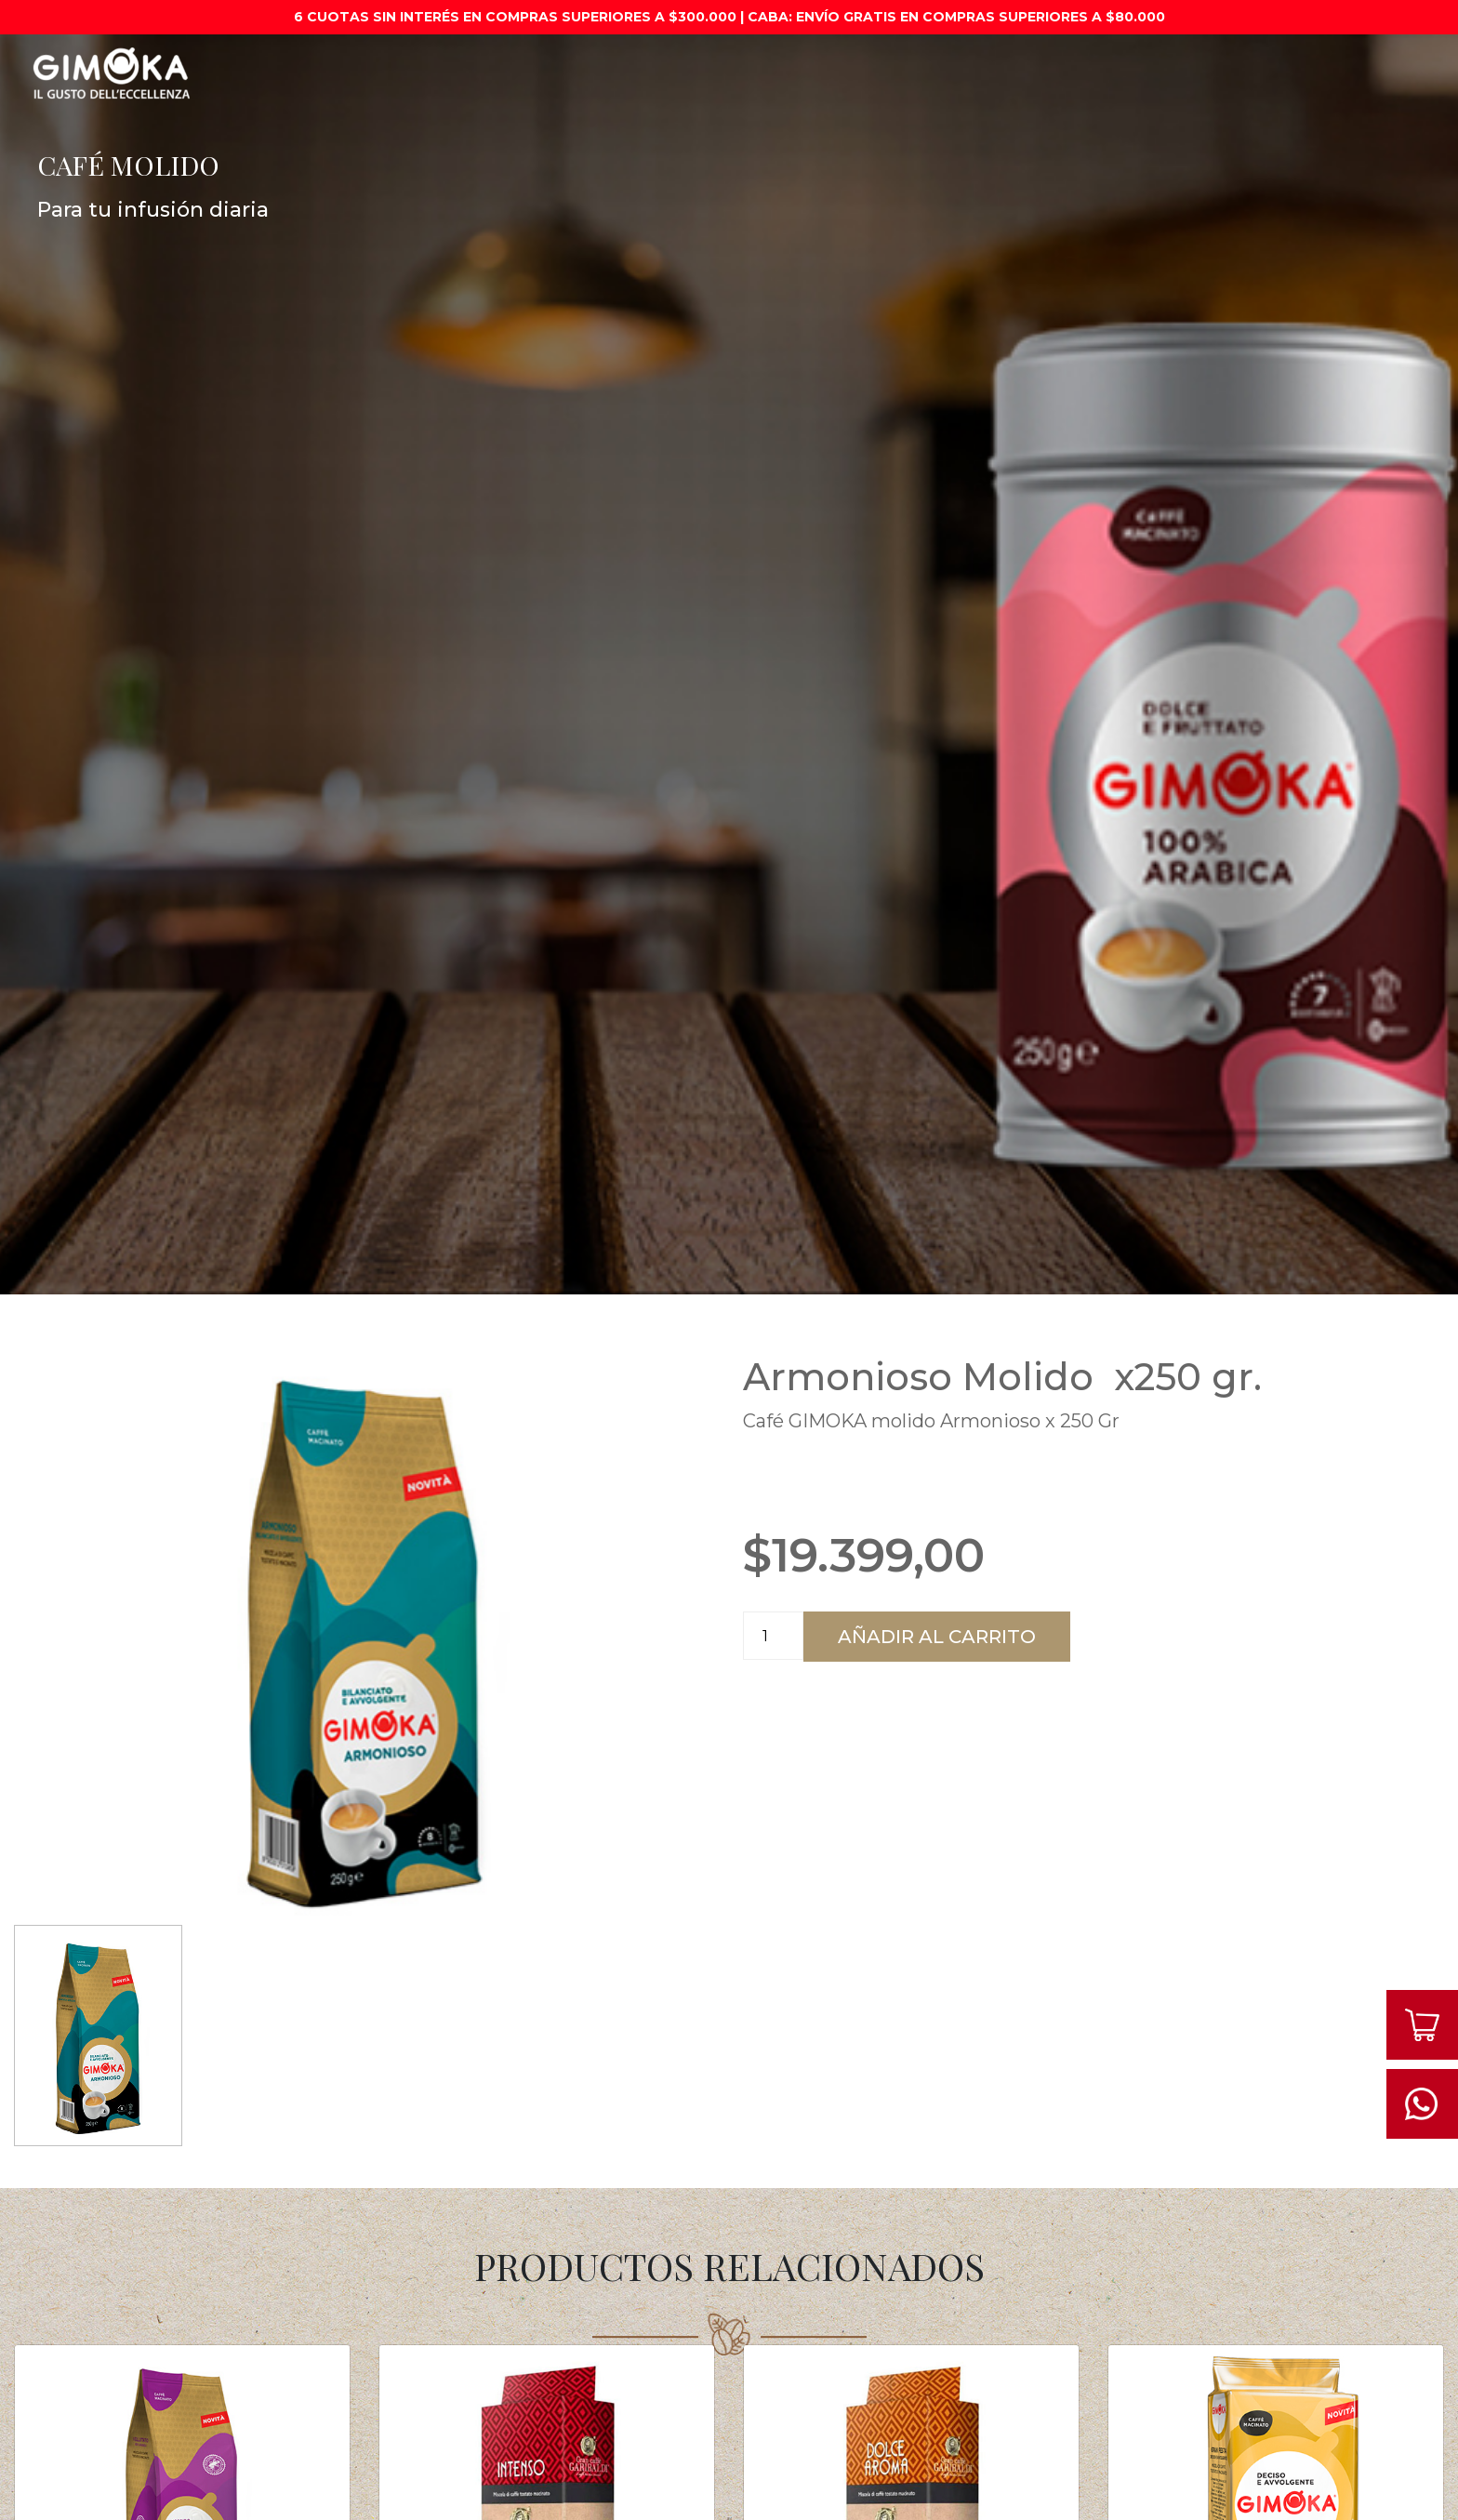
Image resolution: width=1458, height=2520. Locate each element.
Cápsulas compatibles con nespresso (609, 72)
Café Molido (773, 64)
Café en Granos (908, 64)
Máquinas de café (425, 64)
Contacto (1317, 56)
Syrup (1226, 56)
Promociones (274, 56)
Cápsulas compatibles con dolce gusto (1084, 72)
